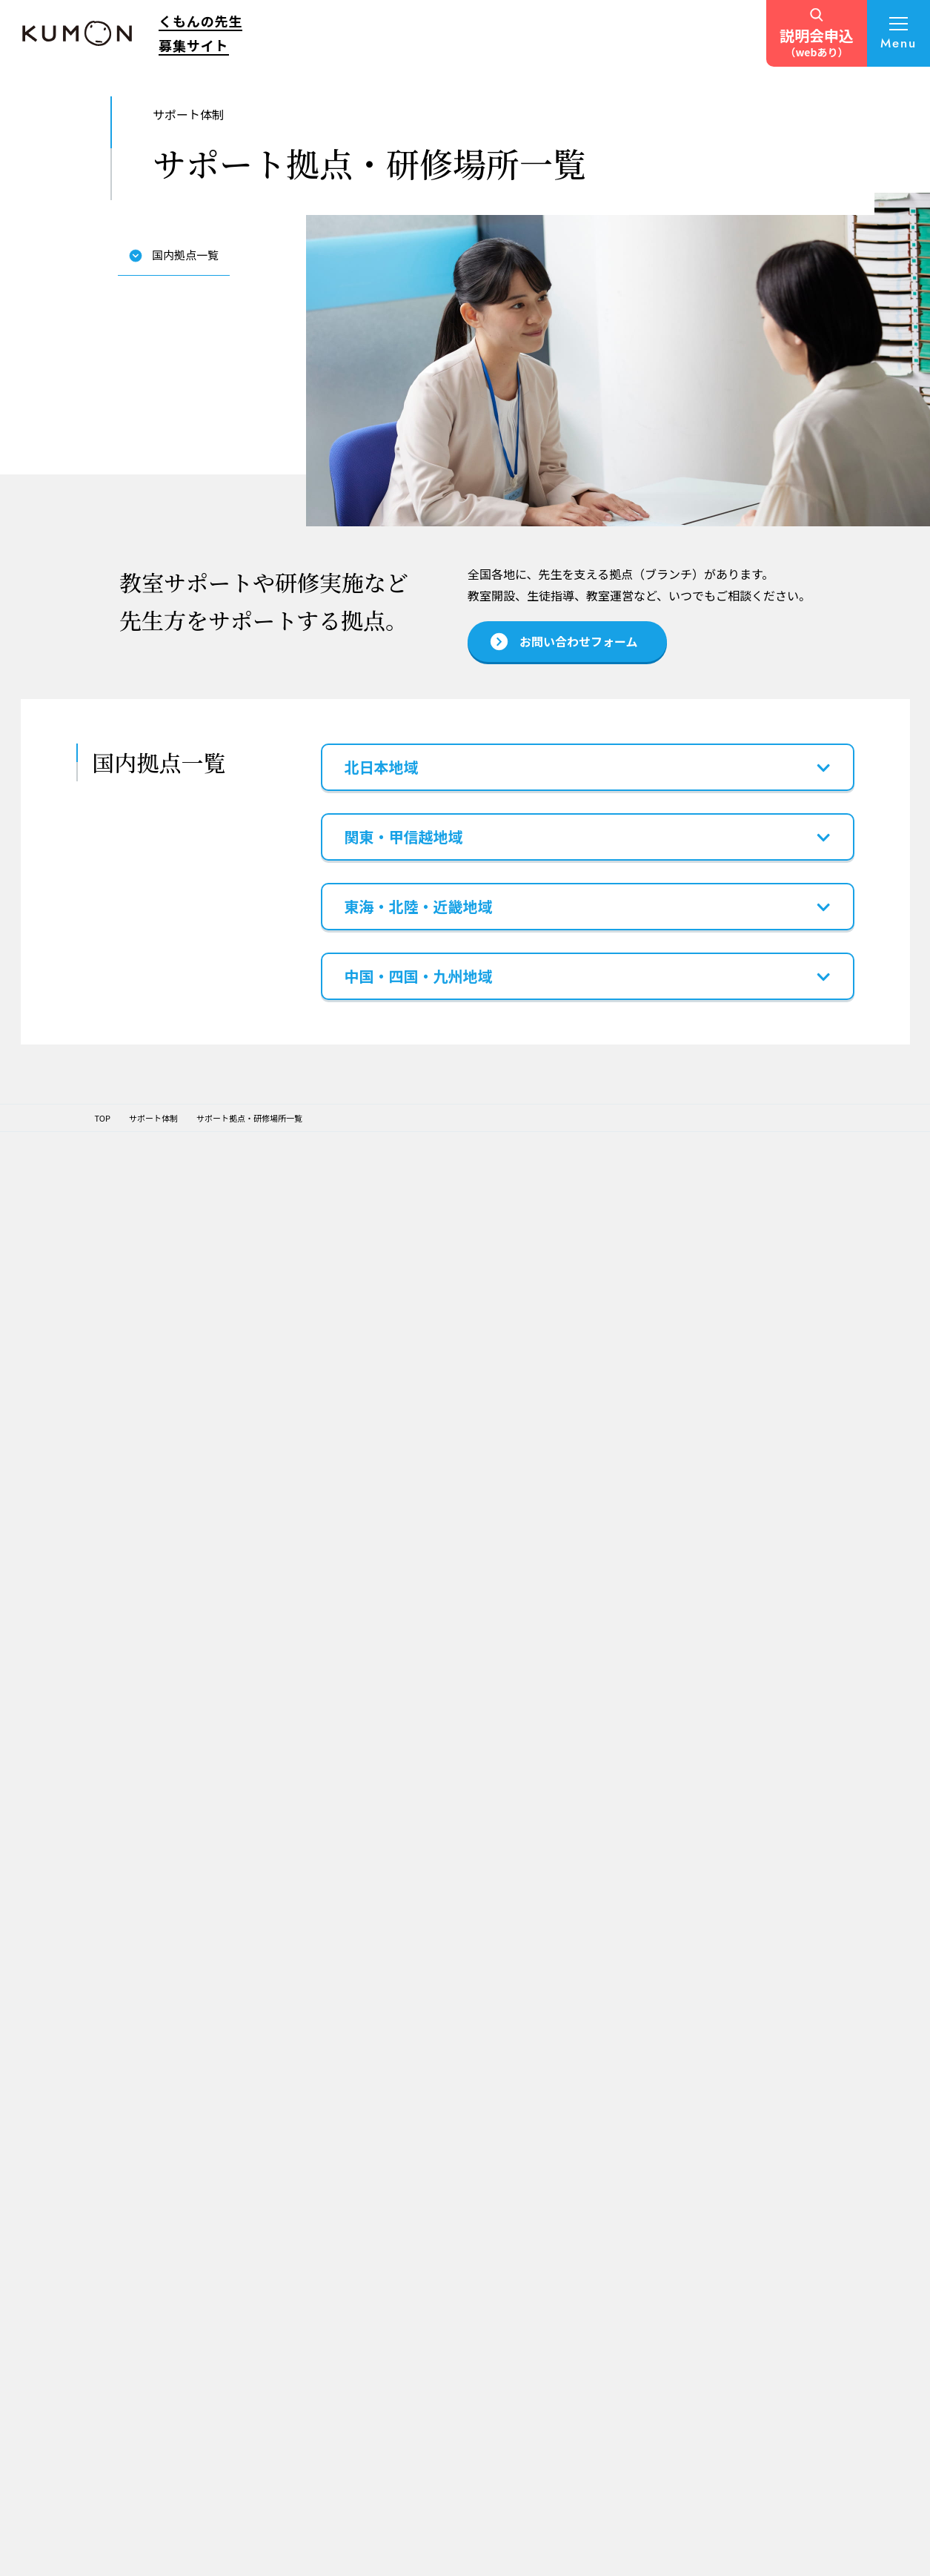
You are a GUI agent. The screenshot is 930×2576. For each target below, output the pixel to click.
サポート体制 (560, 2012)
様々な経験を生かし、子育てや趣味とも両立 (441, 2136)
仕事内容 (295, 2159)
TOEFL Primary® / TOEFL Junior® (773, 2185)
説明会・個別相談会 (570, 2153)
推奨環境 (302, 2520)
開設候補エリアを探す (578, 2235)
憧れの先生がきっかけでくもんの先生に (445, 2104)
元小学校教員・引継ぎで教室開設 (433, 2199)
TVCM (546, 2336)
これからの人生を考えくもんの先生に (441, 2042)
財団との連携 (734, 2300)
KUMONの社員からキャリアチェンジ (436, 2261)
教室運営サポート (566, 2052)
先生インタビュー (436, 2012)
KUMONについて (314, 2046)
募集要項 (297, 2208)
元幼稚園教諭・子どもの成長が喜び (437, 2418)
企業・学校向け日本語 (766, 2244)
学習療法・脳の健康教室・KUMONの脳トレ (759, 2143)
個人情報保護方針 (135, 2520)
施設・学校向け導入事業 (770, 2227)
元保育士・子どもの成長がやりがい (445, 2167)
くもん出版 (730, 2167)
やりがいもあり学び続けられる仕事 (445, 2324)
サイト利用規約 (382, 2520)
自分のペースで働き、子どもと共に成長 (440, 2450)
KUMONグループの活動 (322, 2104)
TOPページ (303, 2012)
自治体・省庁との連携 (751, 2283)
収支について (303, 2176)
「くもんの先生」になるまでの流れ (574, 2123)
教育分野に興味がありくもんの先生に (441, 2355)
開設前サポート (562, 2035)
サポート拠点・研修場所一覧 (562, 2077)
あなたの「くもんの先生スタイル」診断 (574, 2194)
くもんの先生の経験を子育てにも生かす (441, 2293)
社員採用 (726, 2318)
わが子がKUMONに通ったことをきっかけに (445, 2230)
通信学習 (726, 2118)
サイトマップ (227, 2520)
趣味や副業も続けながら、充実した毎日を (449, 2073)
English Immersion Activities (764, 2265)
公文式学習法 (303, 2068)
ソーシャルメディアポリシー (498, 2520)
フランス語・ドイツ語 (751, 2083)
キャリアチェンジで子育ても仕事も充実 (437, 2387)
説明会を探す (560, 2268)
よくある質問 (560, 2303)
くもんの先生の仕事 (320, 2136)
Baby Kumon (735, 2047)
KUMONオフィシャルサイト (762, 2030)
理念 (287, 2086)
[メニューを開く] (898, 33)
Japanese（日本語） (749, 2100)
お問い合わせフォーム (578, 2369)
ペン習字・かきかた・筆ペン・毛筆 (775, 2065)
